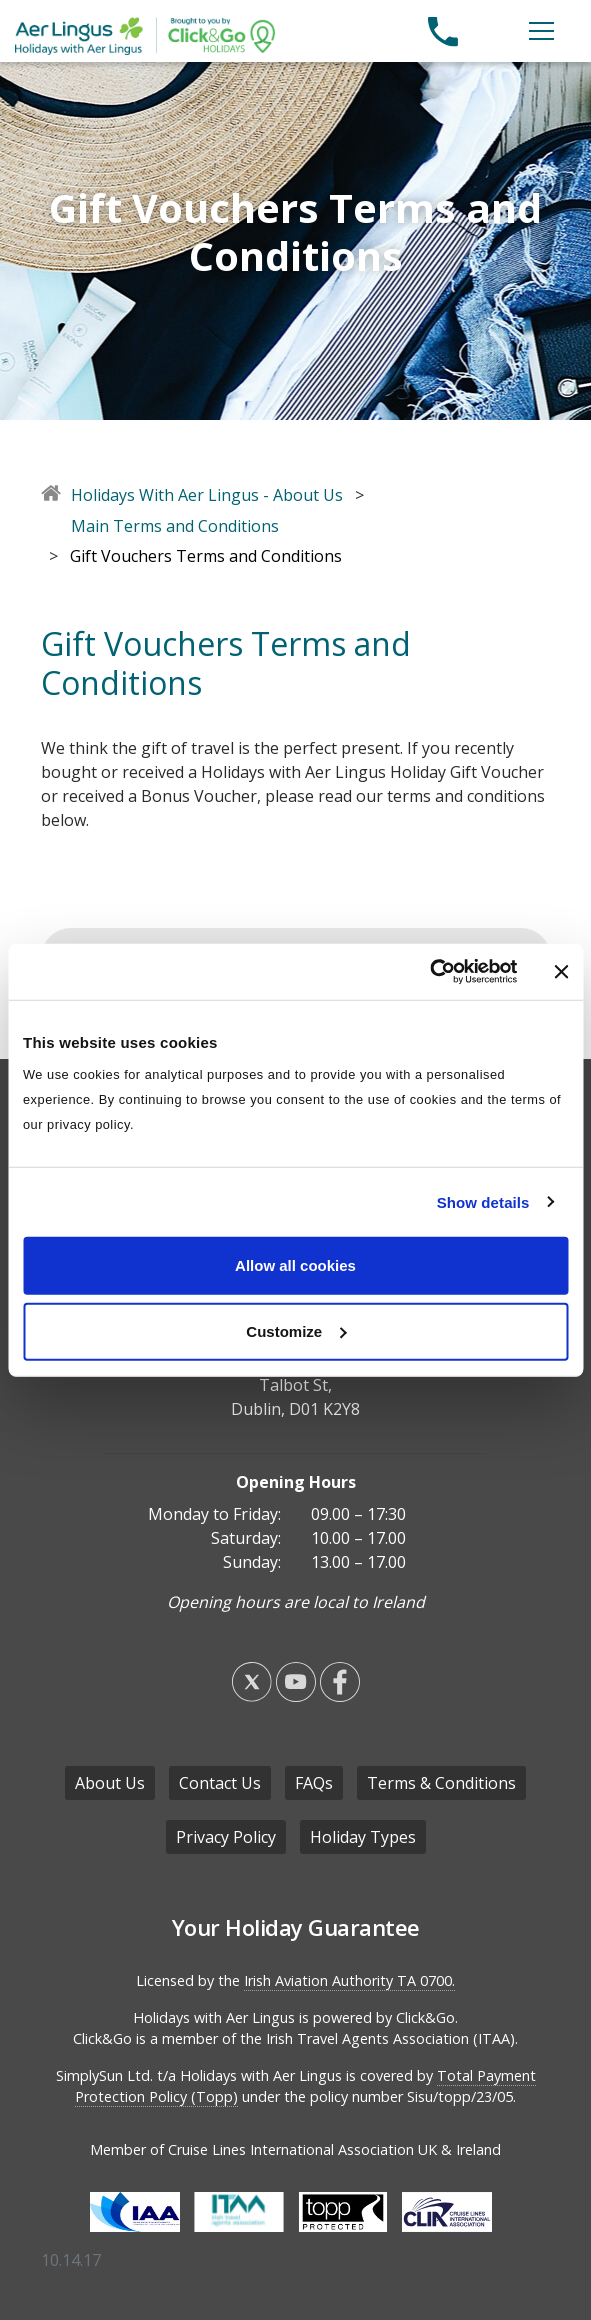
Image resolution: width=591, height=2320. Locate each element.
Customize (296, 1330)
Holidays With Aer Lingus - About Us (207, 495)
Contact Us (220, 1783)
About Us (110, 1783)
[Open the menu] (541, 31)
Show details (483, 1201)
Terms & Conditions (441, 1783)
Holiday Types (363, 1837)
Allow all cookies (295, 1265)
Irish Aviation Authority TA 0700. (349, 1980)
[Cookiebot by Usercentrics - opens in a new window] (429, 972)
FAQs (314, 1783)
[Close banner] (561, 972)
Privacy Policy (226, 1837)
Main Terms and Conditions (175, 526)
